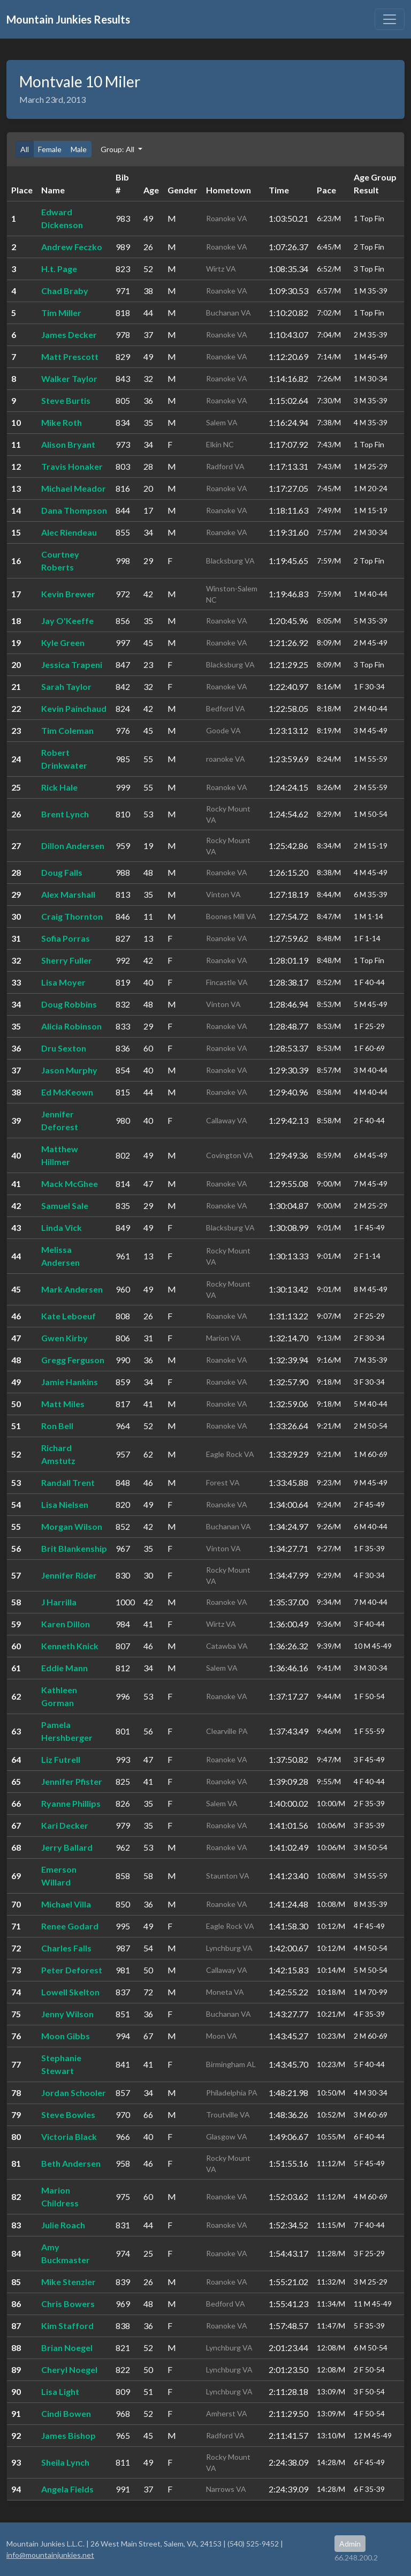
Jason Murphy (69, 1070)
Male (79, 149)
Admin (350, 2543)
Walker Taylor (69, 378)
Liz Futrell (60, 1759)
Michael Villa (66, 1904)
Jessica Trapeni (71, 664)
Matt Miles (63, 1404)
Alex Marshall (68, 894)
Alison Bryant (68, 444)
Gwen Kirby (64, 1338)
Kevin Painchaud (73, 708)
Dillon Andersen (72, 845)
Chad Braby (64, 291)
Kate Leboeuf (68, 1316)
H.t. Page (59, 269)
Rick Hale (59, 787)
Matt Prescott (69, 356)
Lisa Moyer (63, 982)
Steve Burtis (65, 400)
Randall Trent (68, 1482)
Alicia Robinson (71, 1026)
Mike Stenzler (68, 2282)
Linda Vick (61, 1227)
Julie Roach (63, 2225)
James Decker (69, 334)
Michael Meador (73, 488)
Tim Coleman (67, 730)
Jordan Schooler (73, 2092)
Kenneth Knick (69, 1646)
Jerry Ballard (67, 1847)
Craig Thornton (72, 916)
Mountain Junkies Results (68, 19)
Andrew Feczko (71, 247)
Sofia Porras (65, 938)
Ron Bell (57, 1426)
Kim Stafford (67, 2325)
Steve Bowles (68, 2114)
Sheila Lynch (65, 2462)
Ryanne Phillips (71, 1803)
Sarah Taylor (66, 686)
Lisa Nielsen (64, 1504)
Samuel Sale (64, 1205)
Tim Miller (61, 312)
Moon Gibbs (65, 2036)
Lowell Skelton (70, 1992)
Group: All (118, 149)
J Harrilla (59, 1602)
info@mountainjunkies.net (50, 2554)
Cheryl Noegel (69, 2369)
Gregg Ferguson (72, 1360)
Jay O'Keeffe (67, 620)
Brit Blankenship (74, 1548)
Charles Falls (66, 1948)
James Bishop (68, 2435)
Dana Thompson (74, 510)
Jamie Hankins (69, 1382)
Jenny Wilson (67, 2014)
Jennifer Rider (69, 1575)
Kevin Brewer (68, 594)
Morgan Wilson (71, 1526)
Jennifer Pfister (71, 1781)
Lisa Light (60, 2391)
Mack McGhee (69, 1183)
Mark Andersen (72, 1289)
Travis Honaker (72, 466)
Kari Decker (64, 1825)
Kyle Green (63, 642)
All (24, 149)
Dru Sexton (63, 1048)
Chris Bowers (68, 2304)
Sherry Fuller (66, 960)
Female (50, 149)
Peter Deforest (71, 1970)
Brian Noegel (67, 2347)
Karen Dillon (65, 1624)
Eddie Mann (64, 1668)
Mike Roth (61, 422)
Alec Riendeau (69, 532)
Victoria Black (69, 2136)
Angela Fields (67, 2489)
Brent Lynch (65, 814)
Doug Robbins (69, 1004)
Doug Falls (61, 872)
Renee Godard (69, 1926)
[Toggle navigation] (390, 19)
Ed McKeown (67, 1092)
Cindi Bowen (66, 2413)
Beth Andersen (71, 2163)
